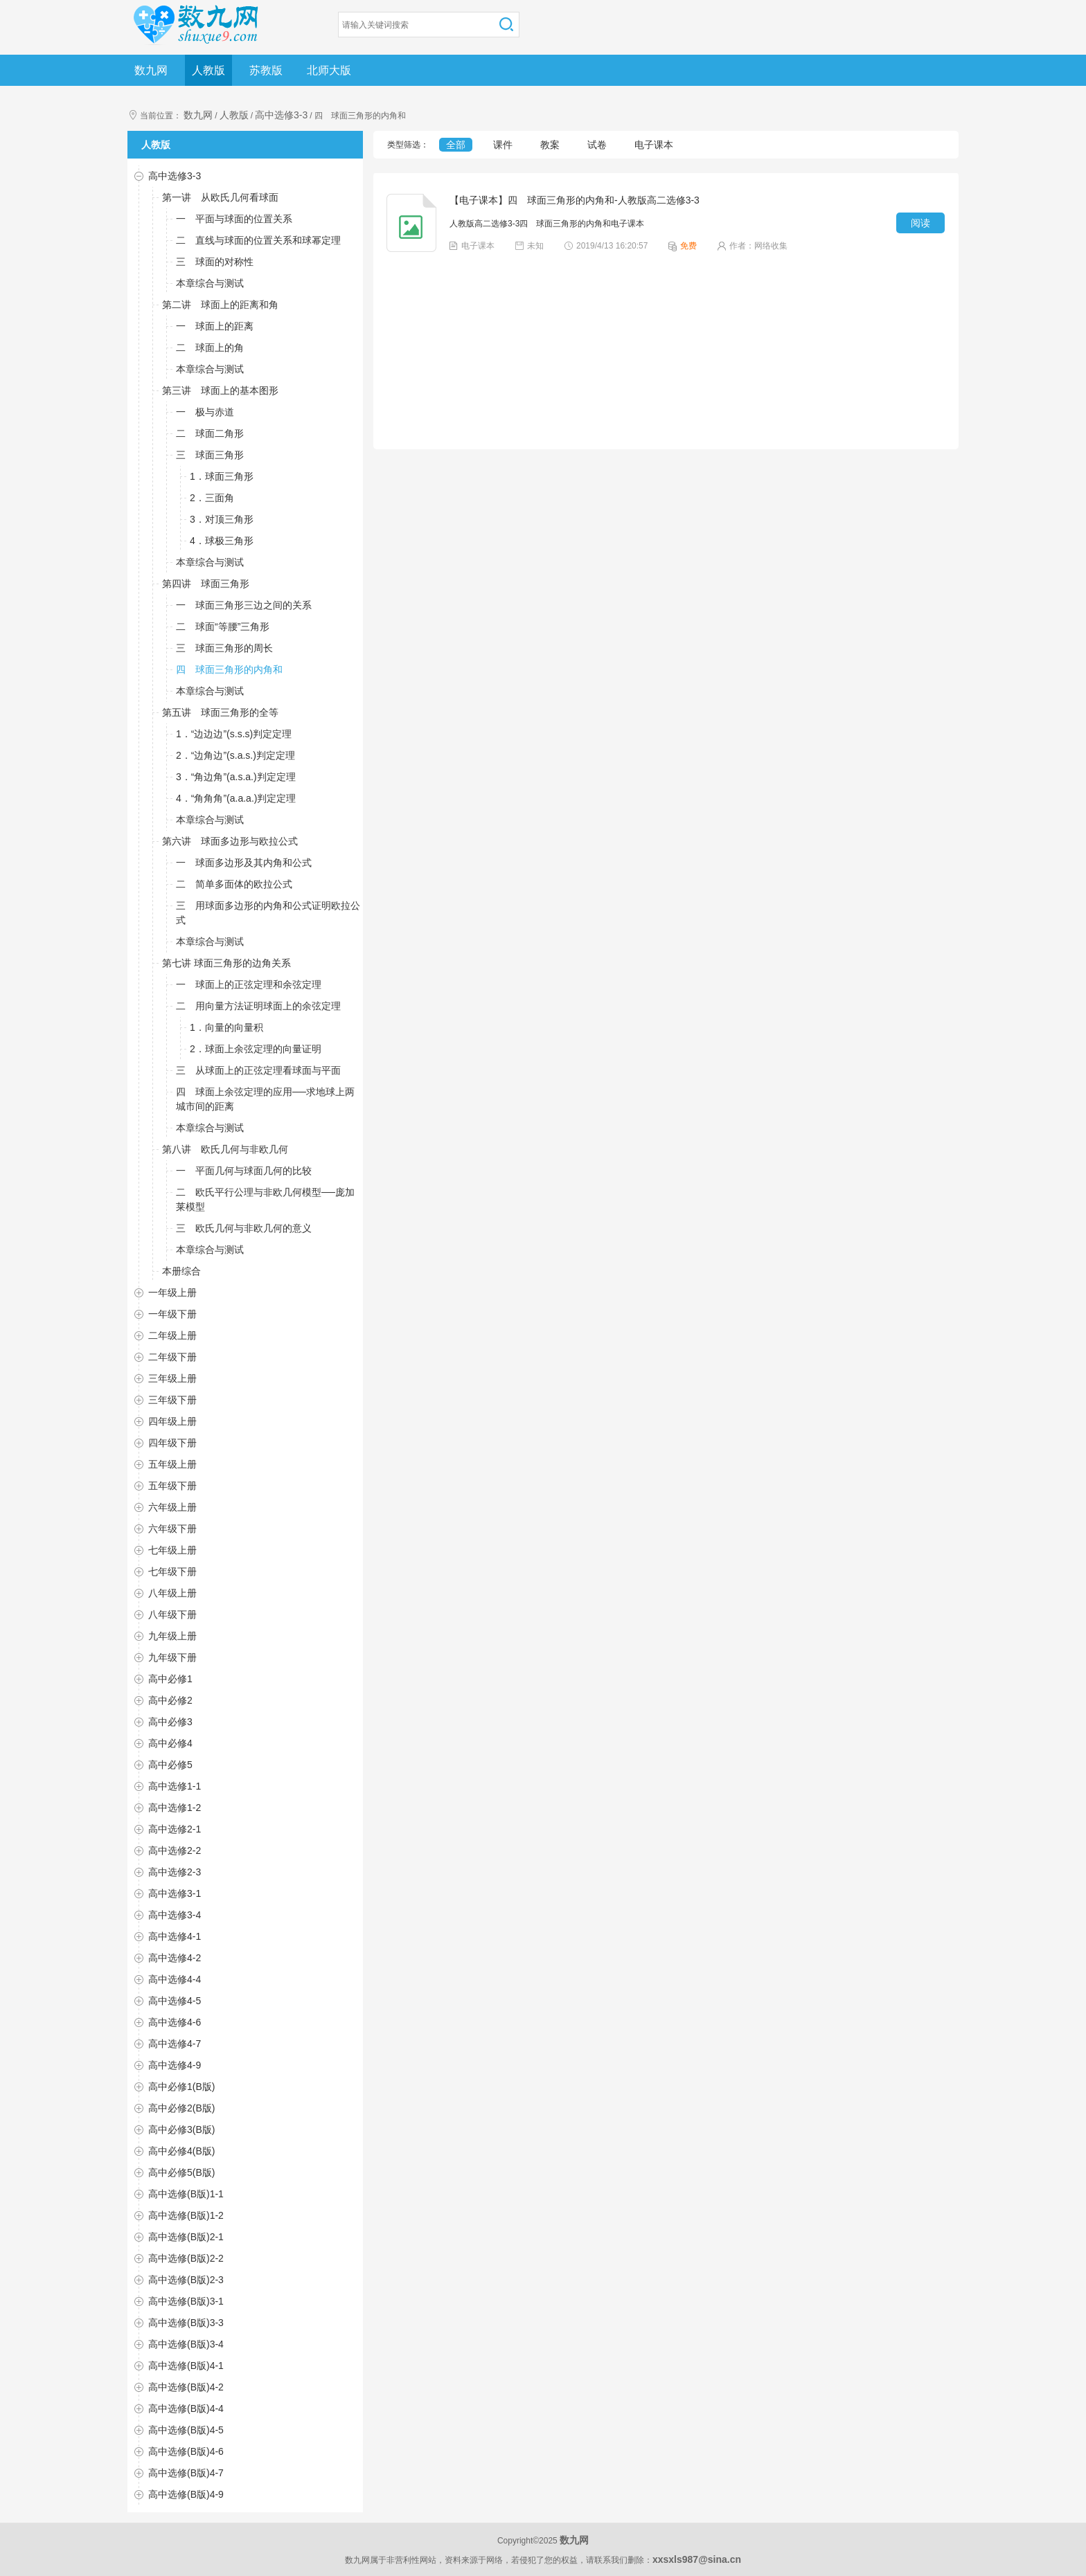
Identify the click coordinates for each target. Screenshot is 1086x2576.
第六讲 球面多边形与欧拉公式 (230, 841)
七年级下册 (172, 1571)
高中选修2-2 (174, 1850)
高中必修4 (170, 1743)
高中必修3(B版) (181, 2129)
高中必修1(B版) (181, 2086)
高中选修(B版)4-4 (186, 2408)
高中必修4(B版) (181, 2150)
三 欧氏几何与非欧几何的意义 (244, 1228)
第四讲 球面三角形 (205, 583)
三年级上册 (172, 1378)
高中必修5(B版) (181, 2172)
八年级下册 (172, 1614)
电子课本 (653, 144)
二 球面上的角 (210, 347)
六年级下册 (172, 1528)
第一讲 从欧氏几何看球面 (220, 197)
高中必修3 (170, 1721)
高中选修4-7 (174, 2043)
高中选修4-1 (174, 1936)
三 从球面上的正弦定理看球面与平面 (258, 1070)
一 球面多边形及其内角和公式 (244, 862)
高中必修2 (170, 1700)
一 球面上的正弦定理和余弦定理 (248, 984)
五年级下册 (172, 1485)
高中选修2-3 (174, 1871)
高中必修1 (170, 1678)
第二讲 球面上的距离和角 (220, 304)
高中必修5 (170, 1764)
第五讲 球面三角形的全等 (220, 712)
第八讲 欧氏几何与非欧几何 (225, 1149)
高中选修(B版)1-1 (186, 2193)
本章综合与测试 (210, 283)
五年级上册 (172, 1464)
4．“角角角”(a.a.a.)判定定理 (236, 798)
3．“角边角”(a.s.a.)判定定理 (236, 776)
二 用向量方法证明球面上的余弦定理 (258, 1005)
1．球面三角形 (221, 476)
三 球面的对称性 (214, 261)
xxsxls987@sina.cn (696, 2559)
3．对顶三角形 (221, 519)
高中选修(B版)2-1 (186, 2236)
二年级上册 (172, 1335)
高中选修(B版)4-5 (186, 2429)
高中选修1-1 (174, 1786)
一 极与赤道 (205, 411)
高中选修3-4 (174, 1914)
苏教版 (266, 70)
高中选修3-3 (281, 114)
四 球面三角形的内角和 (229, 669)
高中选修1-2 (174, 1807)
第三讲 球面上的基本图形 (220, 390)
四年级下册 (172, 1442)
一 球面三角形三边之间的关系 (244, 605)
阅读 (920, 222)
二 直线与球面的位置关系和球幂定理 (258, 240)
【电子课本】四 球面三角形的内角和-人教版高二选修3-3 (574, 200)
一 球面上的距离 (214, 326)
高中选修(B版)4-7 (186, 2472)
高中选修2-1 (174, 1829)
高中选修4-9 (174, 2065)
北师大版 (329, 70)
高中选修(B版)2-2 (186, 2258)
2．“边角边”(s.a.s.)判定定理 (235, 755)
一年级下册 (172, 1313)
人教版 (208, 70)
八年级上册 (172, 1592)
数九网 (151, 70)
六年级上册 (172, 1507)
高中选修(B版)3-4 (186, 2344)
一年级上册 (172, 1292)
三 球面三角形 (210, 454)
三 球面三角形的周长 (224, 648)
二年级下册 (172, 1356)
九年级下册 (172, 1657)
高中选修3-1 (174, 1893)
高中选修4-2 (174, 1957)
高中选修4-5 (174, 2000)
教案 (550, 144)
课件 (503, 144)
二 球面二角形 (210, 433)
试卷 (597, 144)
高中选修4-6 (174, 2022)
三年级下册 (172, 1399)
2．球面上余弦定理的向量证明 (255, 1048)
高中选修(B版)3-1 (186, 2301)
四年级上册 (172, 1421)
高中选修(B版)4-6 (186, 2451)
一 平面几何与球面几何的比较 (244, 1170)
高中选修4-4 (174, 1979)
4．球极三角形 (221, 540)
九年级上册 (172, 1635)
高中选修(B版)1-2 (186, 2215)
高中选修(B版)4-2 (186, 2387)
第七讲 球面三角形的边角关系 (226, 963)
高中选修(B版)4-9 (186, 2494)
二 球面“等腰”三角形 (222, 626)
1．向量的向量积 (226, 1027)
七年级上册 (172, 1550)
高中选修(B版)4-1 (186, 2365)
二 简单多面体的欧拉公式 (234, 884)
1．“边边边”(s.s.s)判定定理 (234, 733)
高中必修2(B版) (181, 2108)
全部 (455, 144)
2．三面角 (212, 497)
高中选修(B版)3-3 (186, 2322)
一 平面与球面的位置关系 (234, 218)
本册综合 (181, 1271)
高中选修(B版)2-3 (186, 2279)
